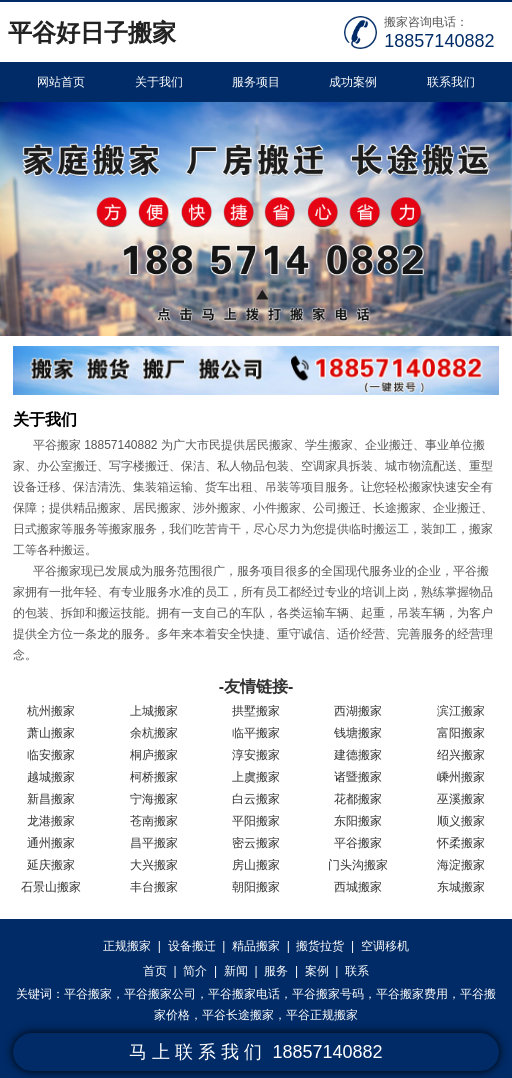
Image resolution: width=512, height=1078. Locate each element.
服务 (276, 971)
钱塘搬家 (358, 733)
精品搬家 (256, 946)
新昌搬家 (51, 799)
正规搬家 (127, 946)
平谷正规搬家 (322, 1015)
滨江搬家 (461, 711)
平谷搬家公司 (160, 994)
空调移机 (385, 946)
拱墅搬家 (256, 711)
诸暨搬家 (358, 777)
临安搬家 (51, 755)
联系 (357, 971)
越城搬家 (51, 777)
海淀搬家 (461, 865)
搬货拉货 (320, 946)
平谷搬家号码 (328, 994)
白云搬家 (256, 799)
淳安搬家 (256, 755)
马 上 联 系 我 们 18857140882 (255, 1052)
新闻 (236, 971)
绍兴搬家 (461, 755)
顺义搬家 (461, 821)
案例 (317, 971)
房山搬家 (256, 865)
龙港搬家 (51, 821)
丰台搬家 (154, 887)
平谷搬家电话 (244, 994)
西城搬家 (358, 887)
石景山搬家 (51, 887)
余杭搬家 (154, 733)
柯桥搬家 (154, 777)
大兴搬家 (154, 865)
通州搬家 (51, 843)
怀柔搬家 (461, 843)
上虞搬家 (256, 777)
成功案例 (353, 82)
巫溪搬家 (461, 799)
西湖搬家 (358, 711)
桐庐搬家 (154, 755)
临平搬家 (256, 733)
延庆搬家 (51, 865)
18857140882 (439, 41)
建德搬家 (358, 755)
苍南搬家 (154, 821)
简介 (195, 971)
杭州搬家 (51, 711)
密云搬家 (256, 843)
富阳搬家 (461, 733)
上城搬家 (154, 711)
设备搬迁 (192, 946)
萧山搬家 (51, 733)
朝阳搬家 (256, 887)
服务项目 (256, 82)
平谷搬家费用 (412, 994)
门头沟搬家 (358, 865)
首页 (155, 971)
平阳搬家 (256, 821)
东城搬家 (461, 887)
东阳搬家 (358, 821)
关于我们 (159, 82)
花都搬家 (358, 799)
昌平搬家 (154, 843)
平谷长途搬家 (238, 1015)
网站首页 (61, 82)
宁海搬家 (154, 799)
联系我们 (451, 82)
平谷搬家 (358, 843)
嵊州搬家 (461, 777)
